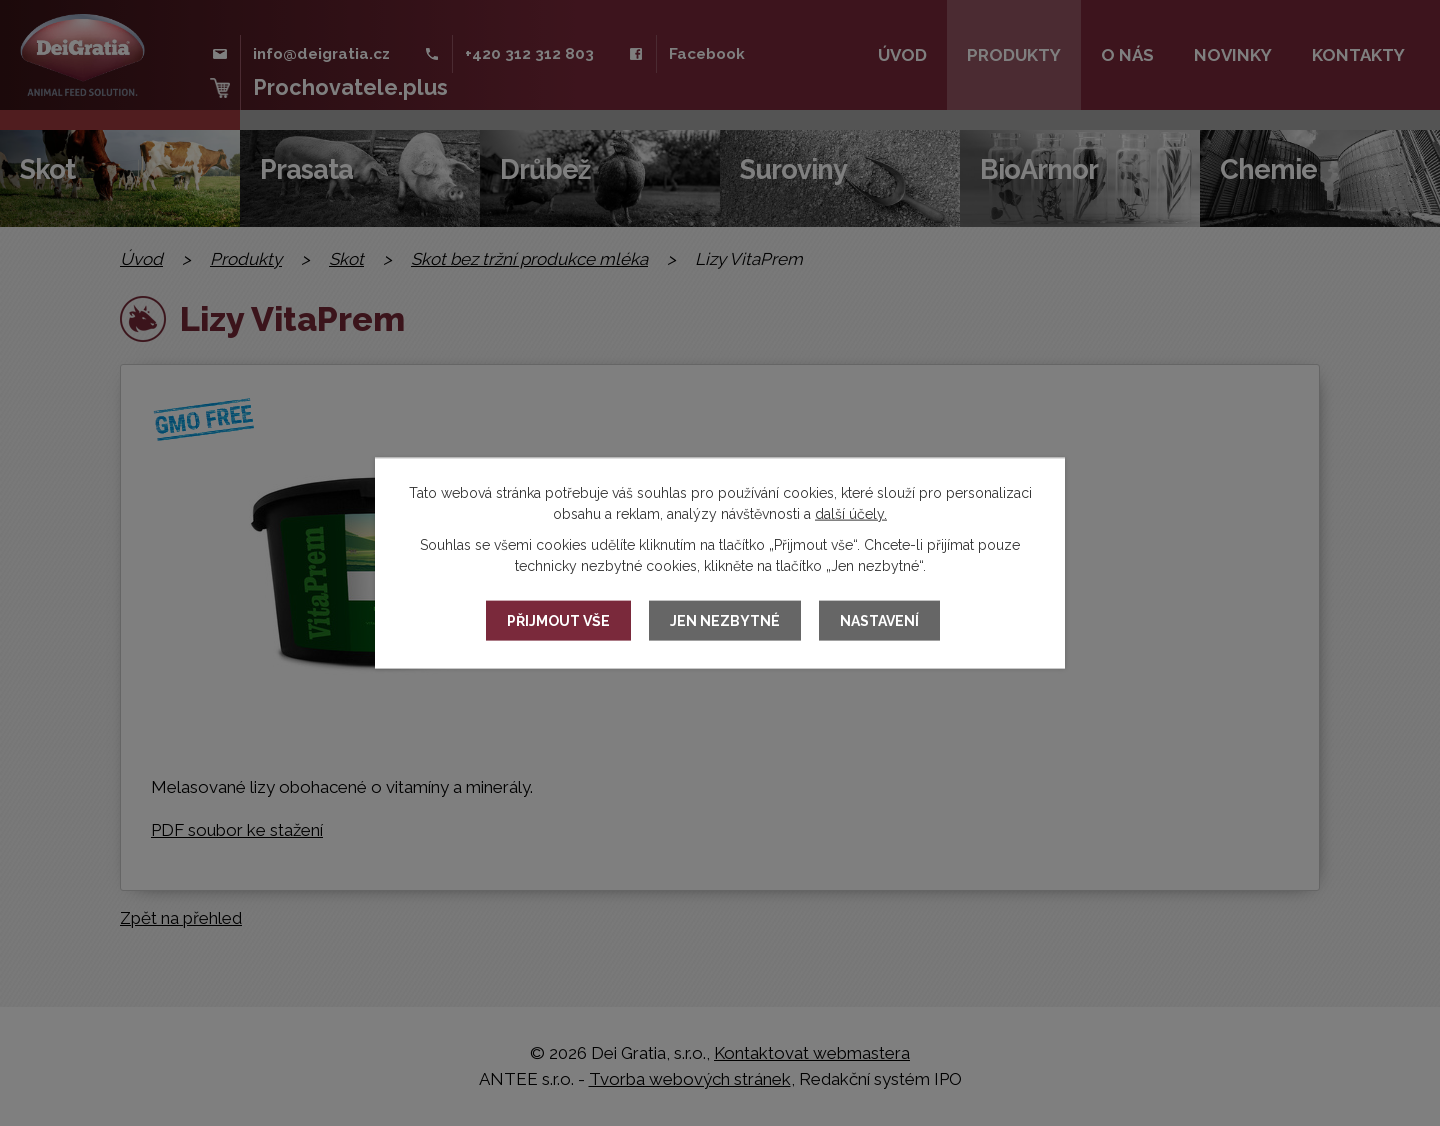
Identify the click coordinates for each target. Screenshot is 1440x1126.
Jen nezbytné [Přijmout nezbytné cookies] (725, 621)
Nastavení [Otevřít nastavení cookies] (879, 621)
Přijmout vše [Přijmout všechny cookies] (558, 621)
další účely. (851, 514)
